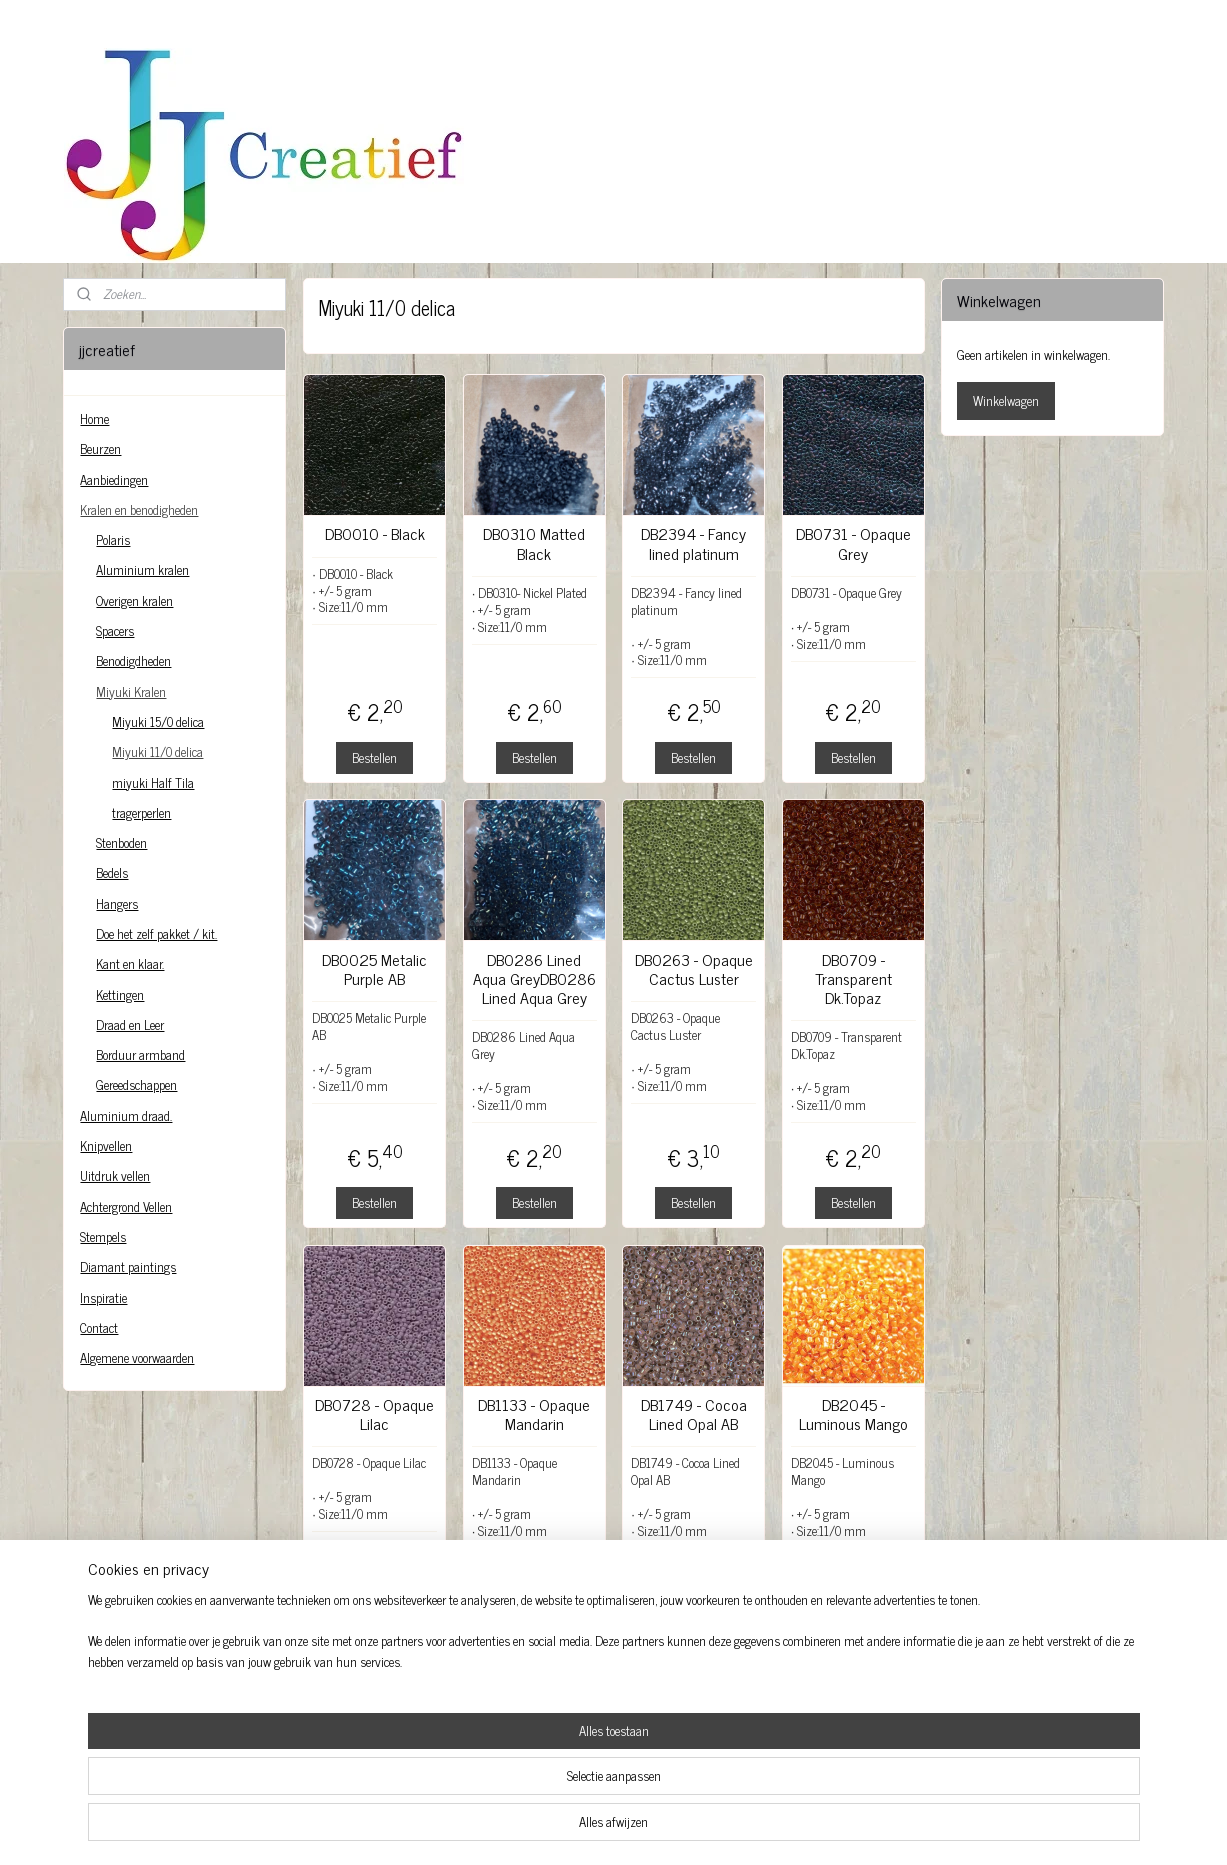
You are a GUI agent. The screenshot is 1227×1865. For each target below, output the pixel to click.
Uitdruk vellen (115, 1175)
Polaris (113, 539)
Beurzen (100, 448)
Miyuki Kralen (131, 691)
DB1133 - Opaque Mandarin (534, 1414)
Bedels (112, 872)
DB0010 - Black (374, 533)
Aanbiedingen (114, 479)
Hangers (117, 903)
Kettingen (120, 994)
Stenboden (121, 842)
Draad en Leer (130, 1024)
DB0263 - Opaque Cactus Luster (693, 969)
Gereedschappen (136, 1084)
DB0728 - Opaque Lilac (374, 1414)
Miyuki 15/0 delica (158, 721)
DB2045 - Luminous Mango (852, 1414)
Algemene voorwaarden (137, 1357)
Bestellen (374, 757)
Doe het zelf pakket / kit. (156, 933)
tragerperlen (141, 812)
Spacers (115, 630)
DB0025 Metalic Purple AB (374, 969)
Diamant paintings (128, 1266)
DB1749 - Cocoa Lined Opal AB (693, 1414)
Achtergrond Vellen (126, 1206)
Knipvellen (106, 1145)
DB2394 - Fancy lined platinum (693, 543)
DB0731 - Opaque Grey (852, 543)
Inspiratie (103, 1297)
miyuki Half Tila (153, 782)
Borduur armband (140, 1054)
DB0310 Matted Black (534, 543)
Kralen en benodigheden (139, 509)
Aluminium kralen (142, 569)
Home (94, 418)
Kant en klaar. (130, 963)
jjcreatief (112, 1729)
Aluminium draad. (126, 1115)
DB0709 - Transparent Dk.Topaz (852, 979)
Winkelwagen (1006, 400)
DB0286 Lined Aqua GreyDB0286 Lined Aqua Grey (533, 979)
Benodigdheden (133, 660)
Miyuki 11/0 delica (157, 751)
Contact (99, 1327)
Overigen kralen (134, 600)
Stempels (103, 1236)
